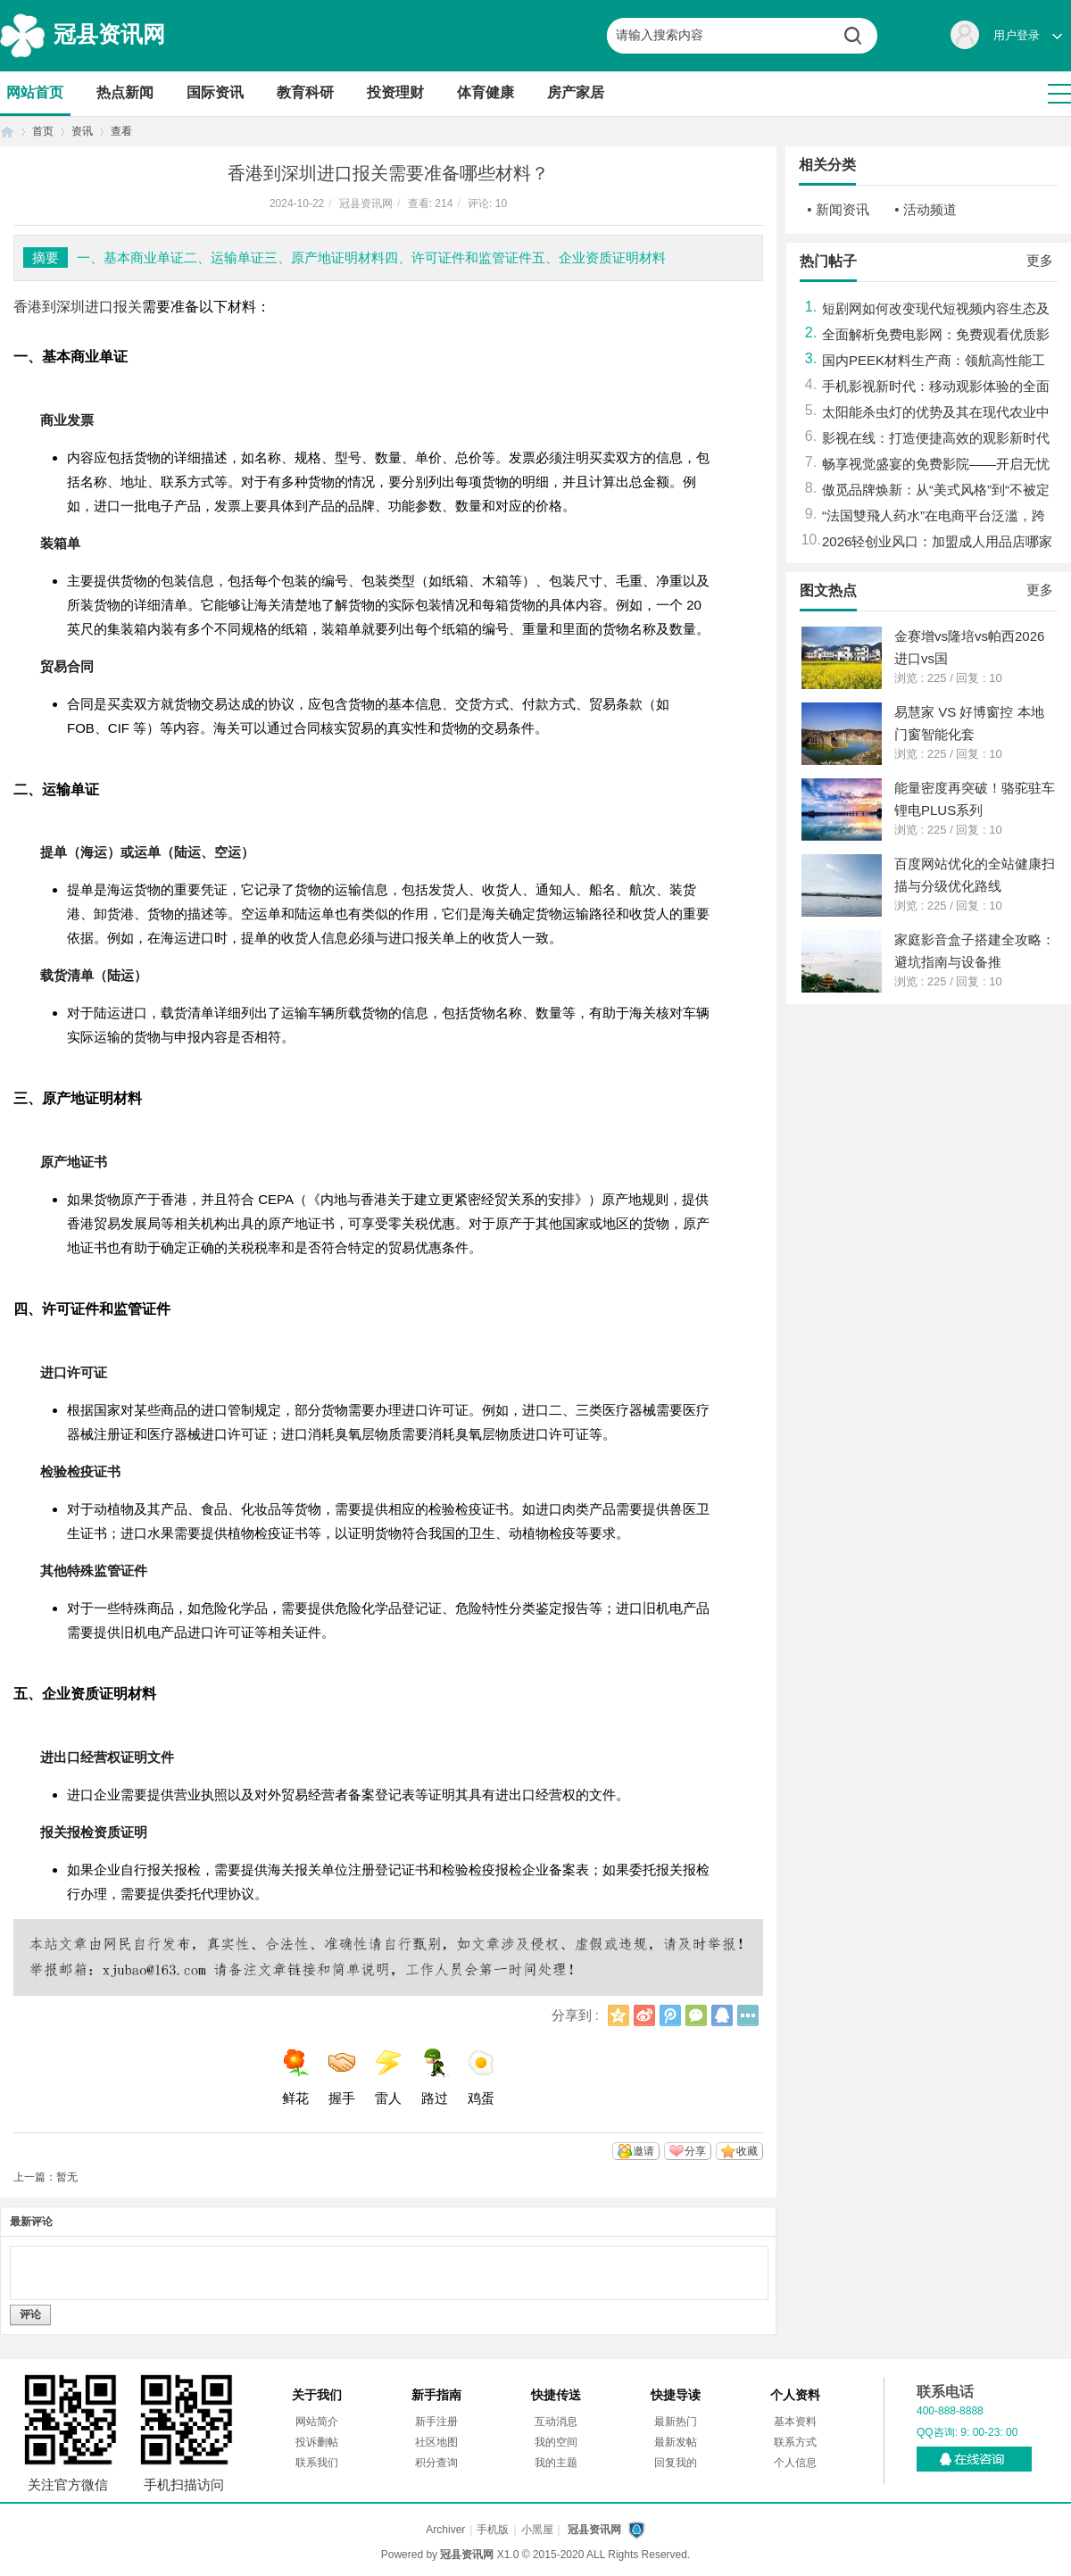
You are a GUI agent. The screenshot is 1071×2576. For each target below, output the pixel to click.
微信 (696, 2015)
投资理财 (395, 92)
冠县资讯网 (109, 33)
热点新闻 (125, 92)
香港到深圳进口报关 (77, 306)
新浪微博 (644, 2015)
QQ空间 (618, 2015)
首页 (7, 132)
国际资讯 (215, 92)
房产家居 (575, 92)
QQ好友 (722, 2015)
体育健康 (485, 92)
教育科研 (305, 92)
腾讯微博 (670, 2015)
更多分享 (748, 2015)
